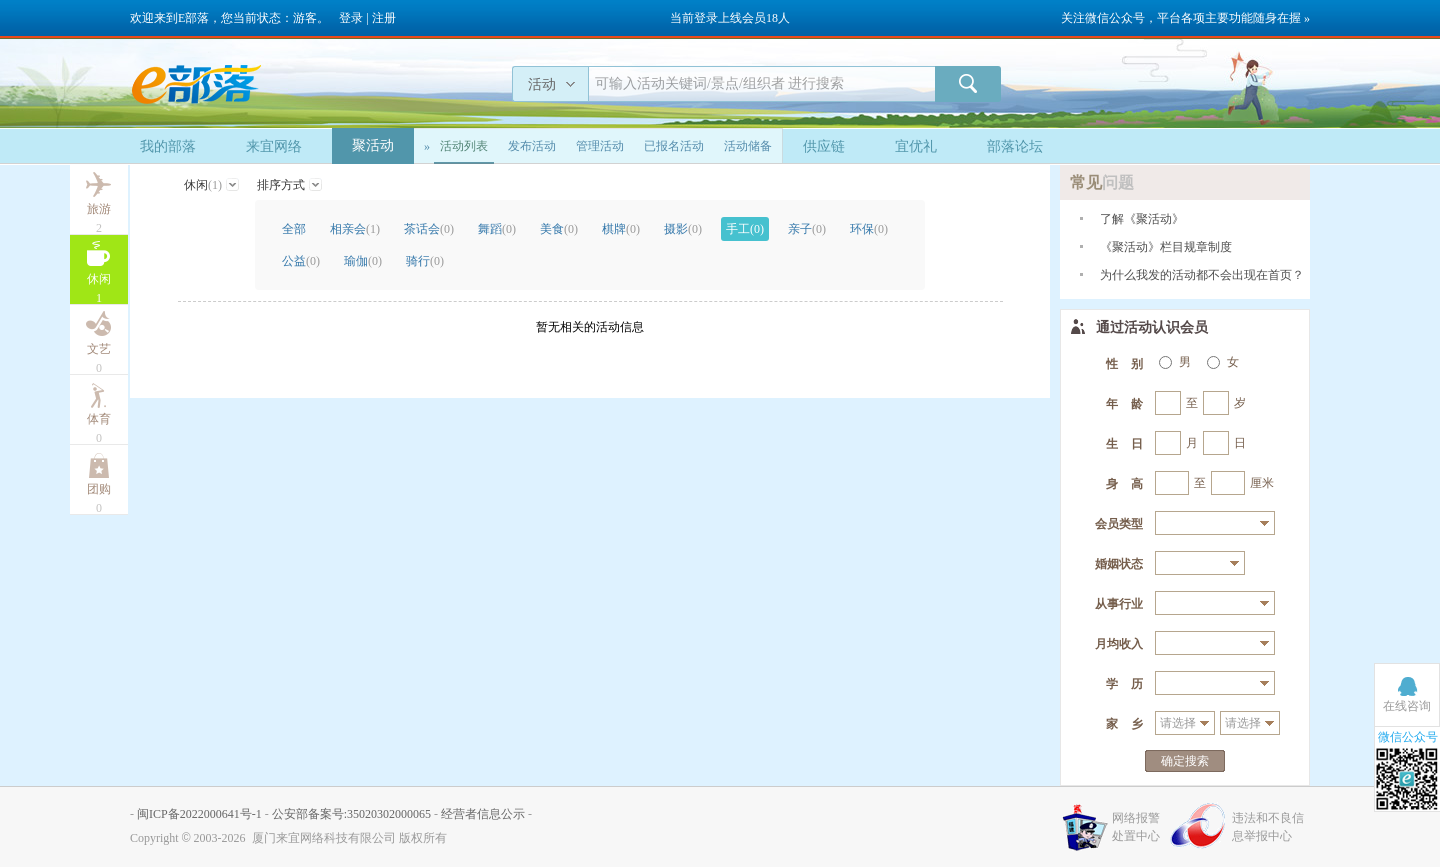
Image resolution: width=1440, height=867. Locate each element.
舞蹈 (497, 229)
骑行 (425, 261)
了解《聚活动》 (1142, 219)
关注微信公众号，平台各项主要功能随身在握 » (1185, 18)
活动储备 (748, 146)
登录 (351, 18)
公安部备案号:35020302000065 (351, 814)
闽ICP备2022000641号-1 (199, 814)
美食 (559, 229)
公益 (301, 261)
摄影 (683, 229)
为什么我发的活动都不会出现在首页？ (1202, 275)
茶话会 (429, 229)
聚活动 (373, 145)
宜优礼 (916, 146)
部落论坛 (1015, 146)
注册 (384, 18)
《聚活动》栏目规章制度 (1166, 247)
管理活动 (600, 146)
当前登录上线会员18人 (730, 18)
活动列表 (464, 146)
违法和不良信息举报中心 (1268, 827)
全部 (294, 229)
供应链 (824, 146)
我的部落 (168, 146)
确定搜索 (1185, 761)
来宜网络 (274, 146)
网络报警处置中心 (1136, 827)
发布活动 (532, 146)
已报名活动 (674, 146)
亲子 (807, 229)
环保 (869, 229)
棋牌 (621, 229)
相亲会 (355, 229)
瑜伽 (363, 261)
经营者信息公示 (483, 814)
